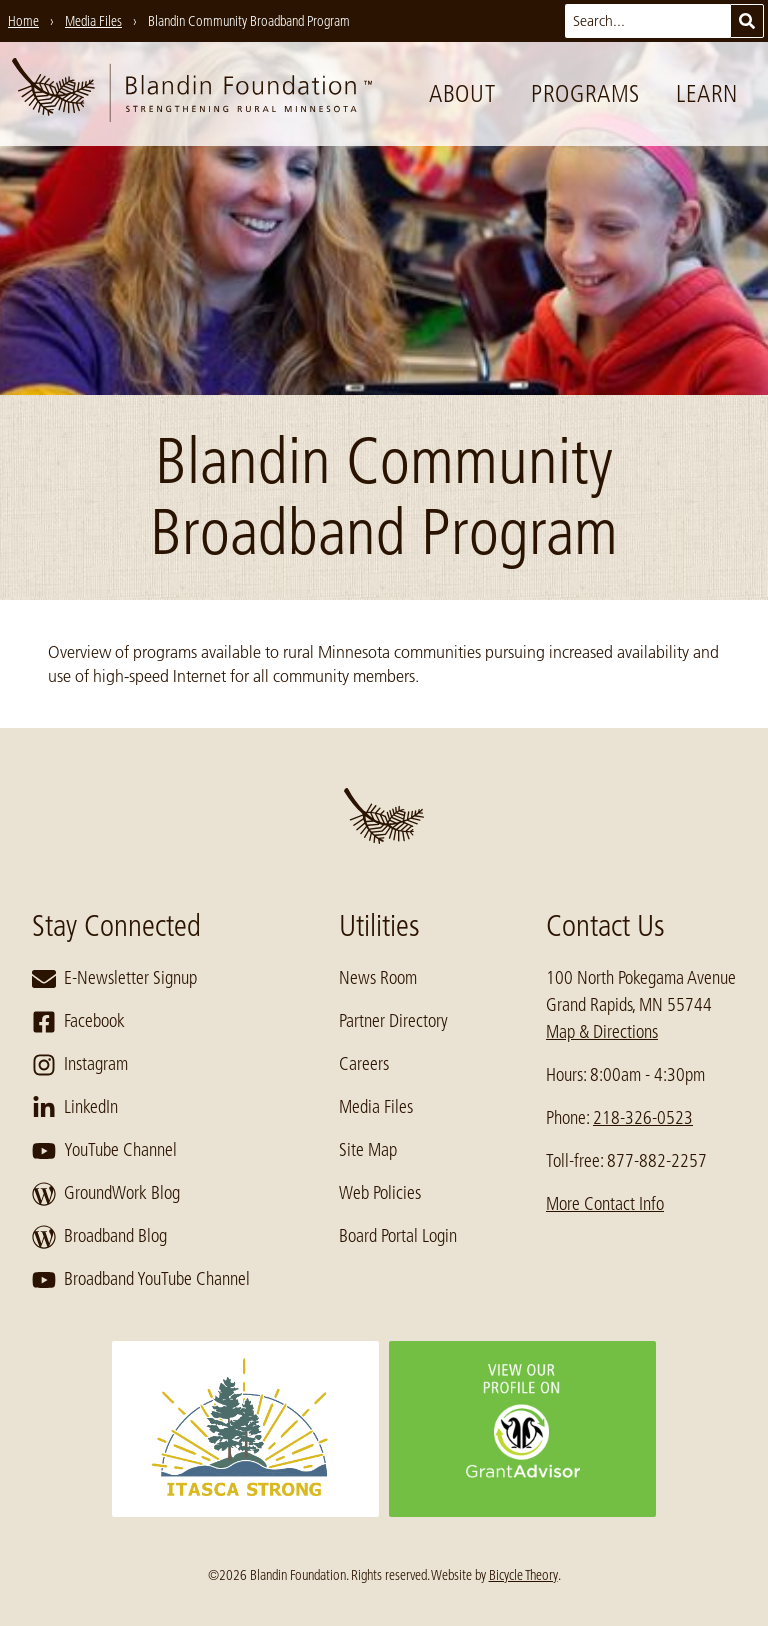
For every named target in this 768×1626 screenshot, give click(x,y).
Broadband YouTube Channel (141, 1280)
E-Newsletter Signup (114, 979)
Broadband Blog (99, 1237)
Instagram (80, 1065)
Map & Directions (602, 1032)
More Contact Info (605, 1204)
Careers (364, 1064)
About (462, 93)
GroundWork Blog (106, 1194)
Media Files (376, 1107)
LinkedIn (75, 1108)
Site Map (368, 1150)
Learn (707, 93)
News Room (378, 978)
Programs (585, 93)
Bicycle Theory (523, 1575)
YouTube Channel (104, 1151)
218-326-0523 (643, 1118)
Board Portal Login (398, 1236)
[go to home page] (192, 94)
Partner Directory (393, 1021)
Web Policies (380, 1193)
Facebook (78, 1022)
